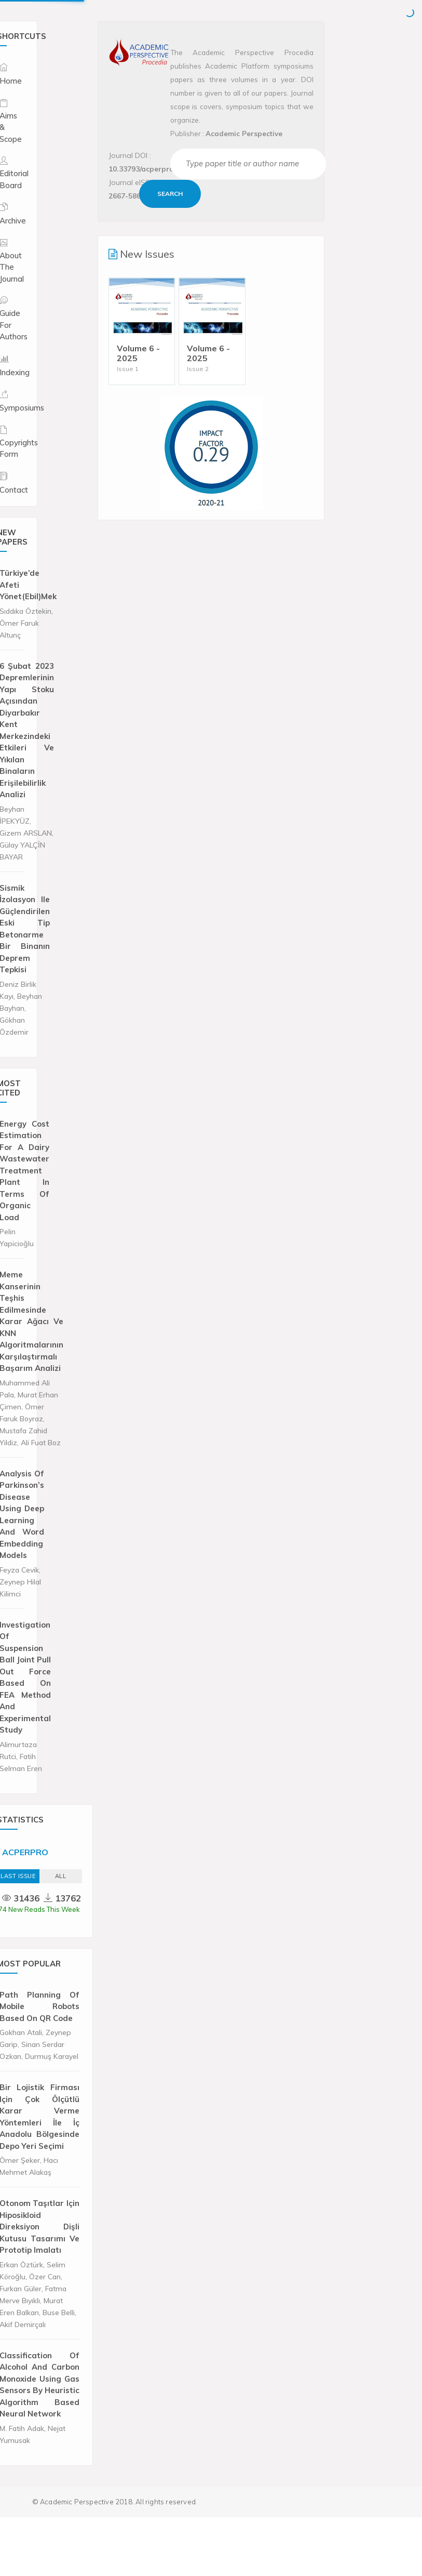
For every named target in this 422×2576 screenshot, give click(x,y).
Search (170, 193)
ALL (60, 1876)
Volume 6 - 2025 (138, 353)
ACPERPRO (25, 1852)
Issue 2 (198, 369)
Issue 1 (128, 369)
